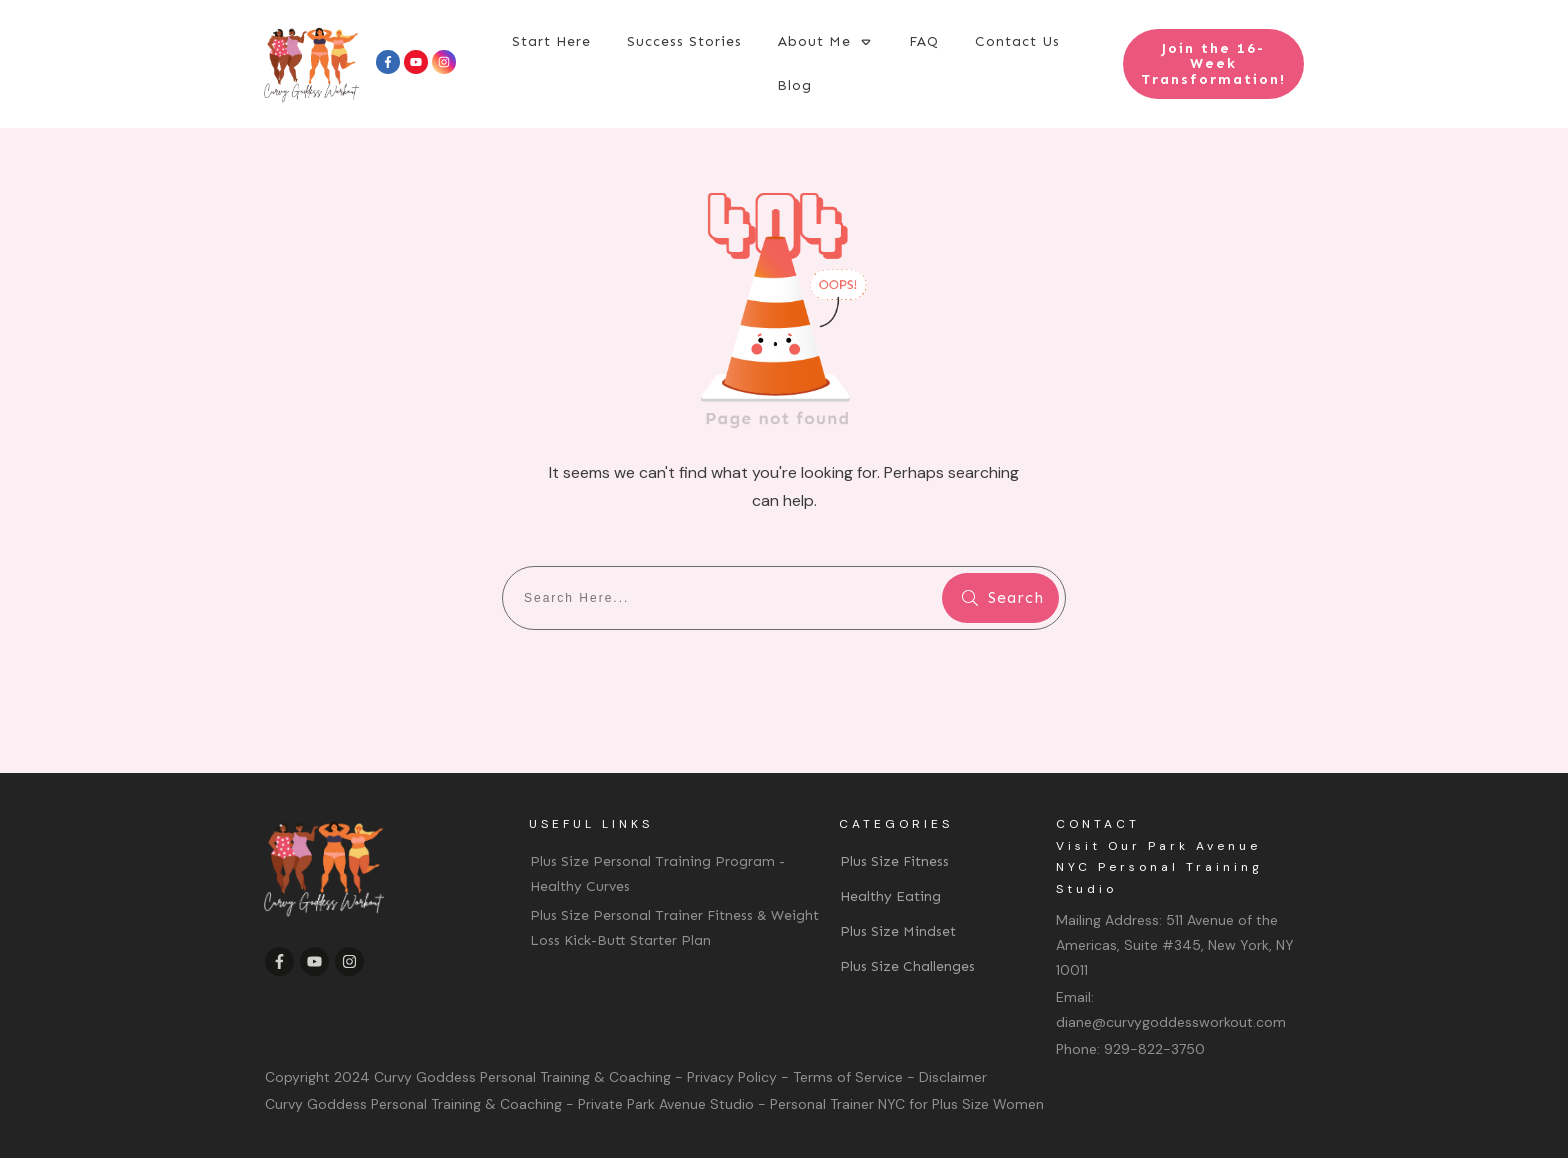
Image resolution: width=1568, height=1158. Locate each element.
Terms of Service (848, 1077)
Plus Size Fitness (894, 861)
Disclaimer (953, 1077)
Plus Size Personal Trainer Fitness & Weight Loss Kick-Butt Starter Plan (674, 928)
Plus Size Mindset (898, 931)
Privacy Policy (732, 1077)
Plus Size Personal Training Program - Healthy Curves (657, 874)
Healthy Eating (890, 896)
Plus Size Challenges (907, 966)
